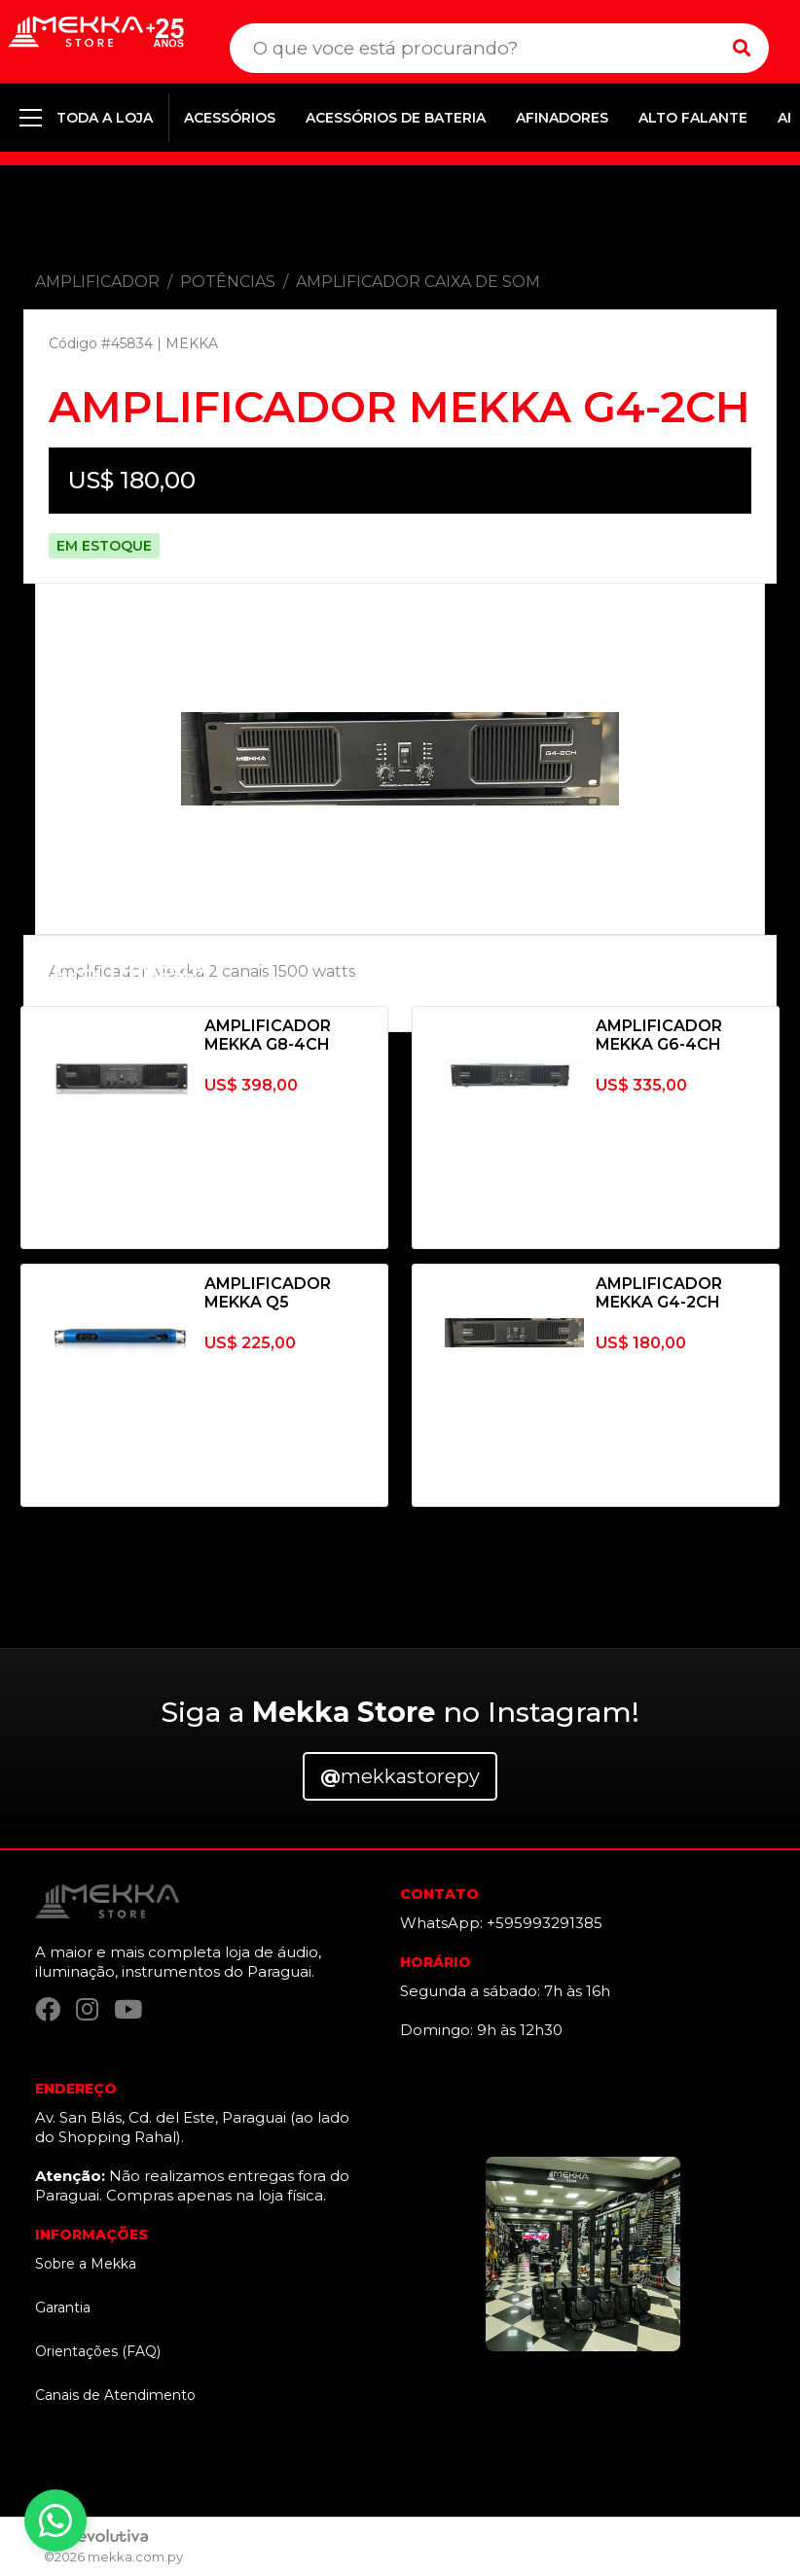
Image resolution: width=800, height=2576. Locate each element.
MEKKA (191, 343)
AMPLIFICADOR (97, 281)
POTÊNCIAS (227, 281)
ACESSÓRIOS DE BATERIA (396, 117)
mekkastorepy (400, 1776)
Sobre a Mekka (85, 2263)
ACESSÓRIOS (229, 117)
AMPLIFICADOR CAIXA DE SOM (418, 281)
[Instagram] (87, 2009)
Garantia (63, 2307)
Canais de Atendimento (115, 2395)
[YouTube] (128, 2009)
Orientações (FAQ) (98, 2351)
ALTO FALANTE (692, 117)
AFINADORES (562, 117)
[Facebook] (47, 2009)
